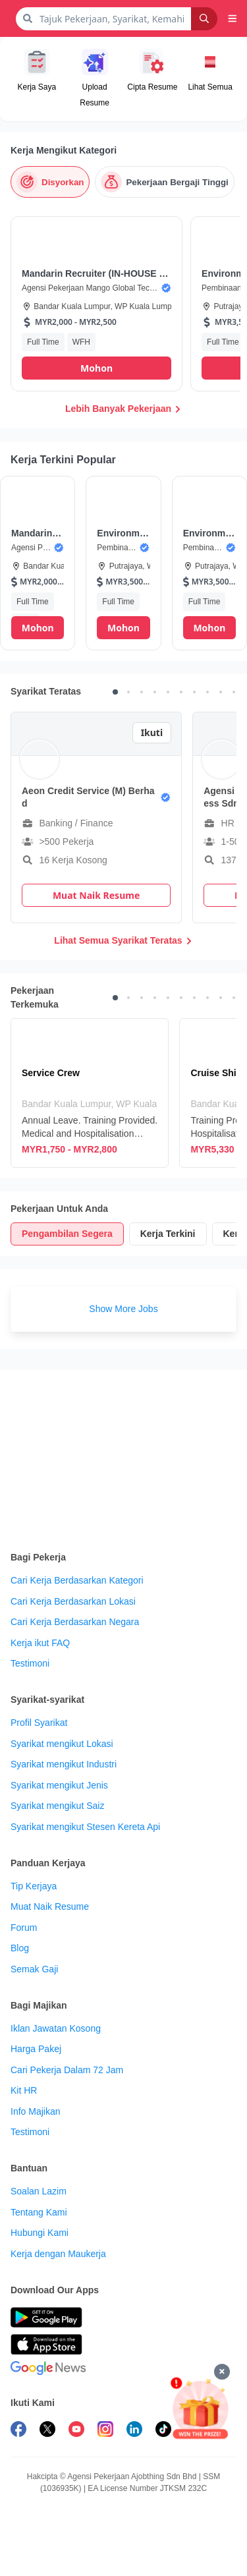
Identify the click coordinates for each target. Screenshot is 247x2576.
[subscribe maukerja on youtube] (76, 2431)
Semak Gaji (34, 1969)
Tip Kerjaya (34, 1886)
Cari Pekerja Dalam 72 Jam (67, 2070)
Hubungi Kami (40, 2232)
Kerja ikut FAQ (40, 1643)
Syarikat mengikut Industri (64, 1764)
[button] (232, 18)
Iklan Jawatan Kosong (56, 2028)
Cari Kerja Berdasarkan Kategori (77, 1580)
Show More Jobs (123, 1308)
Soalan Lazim (39, 2191)
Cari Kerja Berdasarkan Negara (75, 1622)
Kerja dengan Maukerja (58, 2253)
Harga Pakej (36, 2049)
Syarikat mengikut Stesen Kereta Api (85, 1826)
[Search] (204, 18)
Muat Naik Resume (50, 1906)
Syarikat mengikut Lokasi (62, 1743)
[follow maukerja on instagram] (105, 2431)
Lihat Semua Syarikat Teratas (123, 940)
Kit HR (24, 2090)
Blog (20, 1948)
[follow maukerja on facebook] (18, 2431)
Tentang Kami (39, 2212)
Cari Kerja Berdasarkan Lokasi (73, 1601)
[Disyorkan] (50, 182)
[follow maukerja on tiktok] (163, 2431)
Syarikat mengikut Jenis (59, 1785)
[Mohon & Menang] (200, 2408)
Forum (24, 1927)
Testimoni (30, 1663)
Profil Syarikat (39, 1722)
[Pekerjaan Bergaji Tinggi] (164, 182)
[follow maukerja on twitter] (47, 2431)
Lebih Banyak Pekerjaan (123, 408)
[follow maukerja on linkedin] (134, 2431)
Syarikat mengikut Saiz (57, 1805)
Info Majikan (35, 2111)
